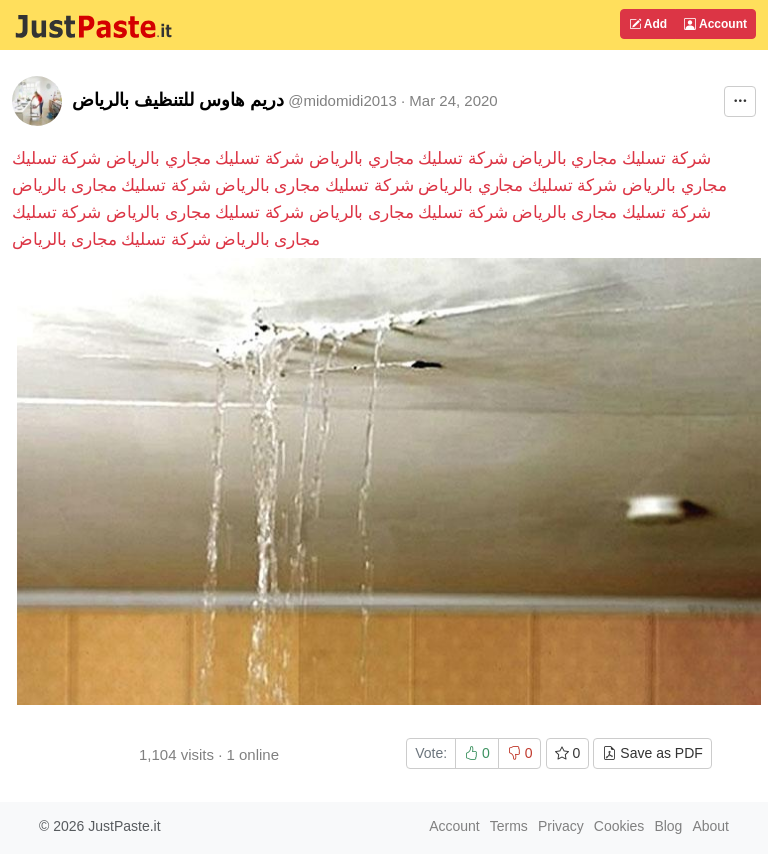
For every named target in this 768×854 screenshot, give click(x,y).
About (710, 826)
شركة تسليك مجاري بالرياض (611, 158)
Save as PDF (652, 753)
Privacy (561, 826)
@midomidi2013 (342, 100)
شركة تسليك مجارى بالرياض (314, 185)
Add (648, 24)
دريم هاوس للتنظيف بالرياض (178, 100)
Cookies (619, 826)
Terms (509, 826)
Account (715, 24)
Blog (668, 826)
